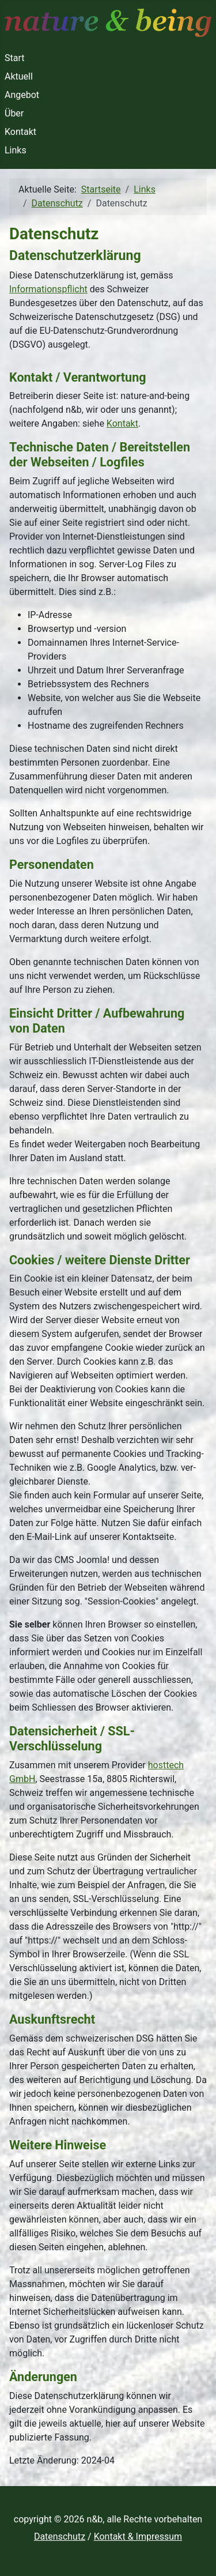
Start (14, 57)
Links (15, 150)
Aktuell (19, 76)
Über (14, 113)
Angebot (22, 94)
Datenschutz (59, 2536)
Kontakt (20, 131)
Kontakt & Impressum (138, 2536)
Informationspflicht (48, 289)
